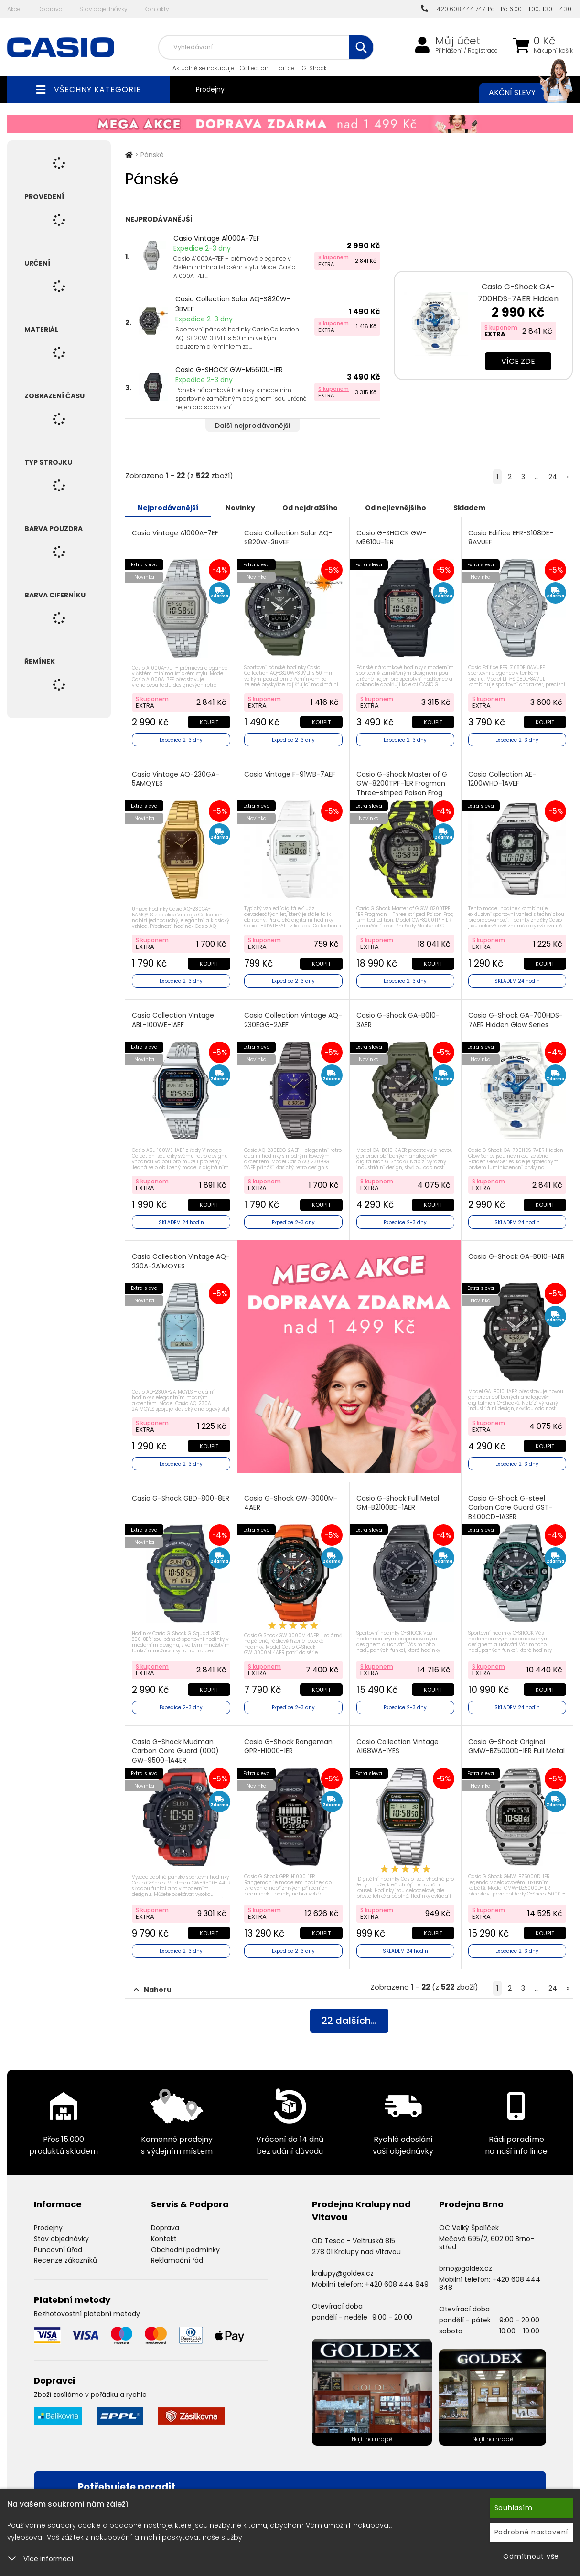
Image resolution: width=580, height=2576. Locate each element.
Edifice (285, 68)
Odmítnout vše (531, 2556)
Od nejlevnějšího (395, 507)
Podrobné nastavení (531, 2532)
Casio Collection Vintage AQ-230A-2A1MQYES (181, 1261)
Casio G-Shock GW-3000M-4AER (291, 1503)
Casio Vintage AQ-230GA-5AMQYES (175, 779)
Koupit (209, 722)
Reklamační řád (177, 2260)
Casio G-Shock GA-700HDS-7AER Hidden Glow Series (518, 298)
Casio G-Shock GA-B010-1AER (516, 1256)
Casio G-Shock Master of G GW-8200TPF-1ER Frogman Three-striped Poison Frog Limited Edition (401, 788)
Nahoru (153, 1989)
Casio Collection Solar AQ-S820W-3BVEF (232, 304)
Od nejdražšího (310, 507)
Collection (254, 68)
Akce (14, 9)
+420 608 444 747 (453, 9)
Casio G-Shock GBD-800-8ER (180, 1498)
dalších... (349, 2020)
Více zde (518, 361)
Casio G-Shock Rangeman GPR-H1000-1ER (288, 1746)
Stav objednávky (103, 9)
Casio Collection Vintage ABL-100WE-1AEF (173, 1020)
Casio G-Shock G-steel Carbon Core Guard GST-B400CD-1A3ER (510, 1508)
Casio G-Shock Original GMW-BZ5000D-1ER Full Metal (516, 1746)
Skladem (469, 507)
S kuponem (333, 257)
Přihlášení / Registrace (466, 50)
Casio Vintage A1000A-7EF (216, 238)
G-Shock (314, 68)
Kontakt (164, 2239)
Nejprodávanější (168, 507)
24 (552, 476)
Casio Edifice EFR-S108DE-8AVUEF (510, 538)
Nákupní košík (553, 50)
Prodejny (210, 89)
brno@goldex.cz (465, 2268)
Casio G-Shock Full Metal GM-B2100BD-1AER (397, 1503)
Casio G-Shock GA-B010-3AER (398, 1020)
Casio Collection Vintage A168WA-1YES (397, 1746)
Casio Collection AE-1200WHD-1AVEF (502, 779)
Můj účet (458, 41)
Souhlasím (513, 2507)
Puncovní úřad (58, 2250)
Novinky (240, 507)
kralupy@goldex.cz (343, 2273)
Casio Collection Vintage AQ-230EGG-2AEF (293, 1020)
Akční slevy (521, 93)
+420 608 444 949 (397, 2284)
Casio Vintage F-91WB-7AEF (289, 774)
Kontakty (156, 9)
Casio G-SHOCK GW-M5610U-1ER (229, 369)
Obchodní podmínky (185, 2250)
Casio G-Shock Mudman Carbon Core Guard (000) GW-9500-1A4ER (175, 1751)
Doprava (50, 9)
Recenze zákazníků (65, 2260)
